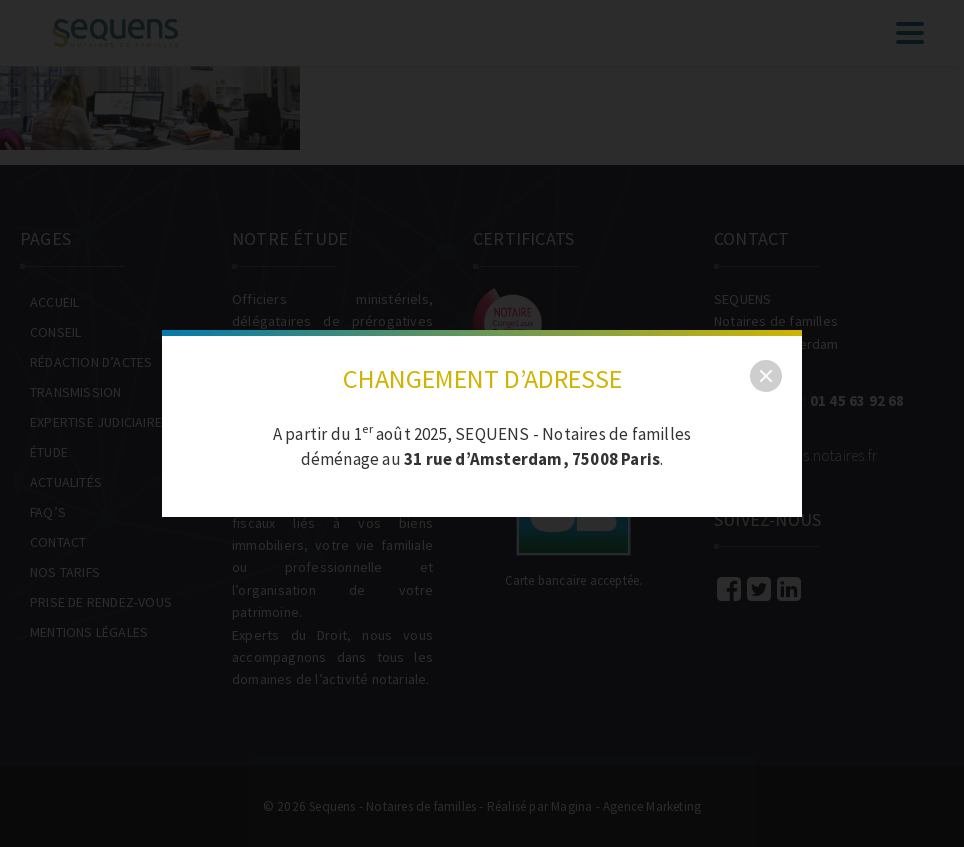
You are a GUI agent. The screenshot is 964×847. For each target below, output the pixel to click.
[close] (766, 376)
